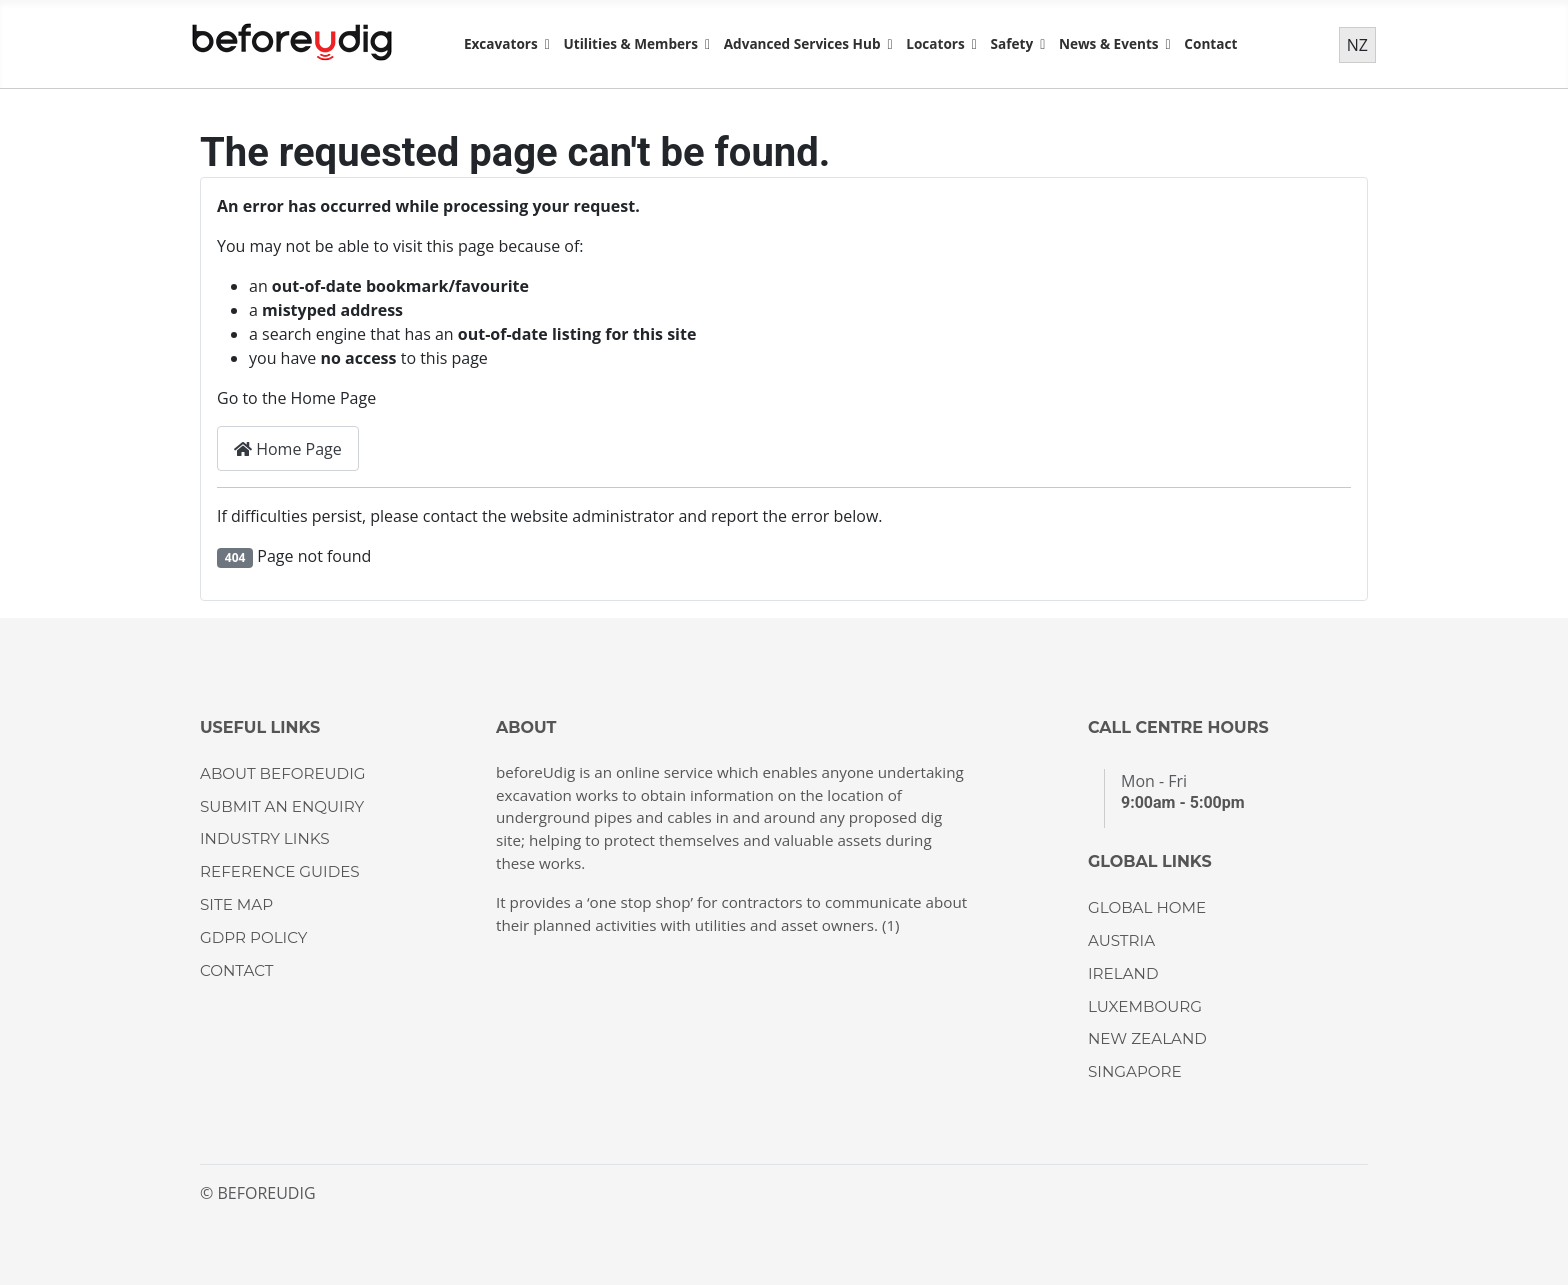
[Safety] (1039, 44)
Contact (1210, 43)
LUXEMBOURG (1145, 1006)
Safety (1012, 43)
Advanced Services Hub (802, 43)
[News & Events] (1165, 44)
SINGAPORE (1135, 1071)
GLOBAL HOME (1147, 907)
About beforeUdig (282, 773)
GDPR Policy (253, 937)
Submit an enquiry (282, 806)
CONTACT (237, 970)
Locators (935, 43)
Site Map (236, 904)
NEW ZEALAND (1147, 1038)
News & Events (1109, 43)
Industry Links (265, 838)
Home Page (288, 449)
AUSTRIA (1121, 940)
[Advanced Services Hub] (887, 44)
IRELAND (1123, 973)
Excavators (501, 43)
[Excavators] (544, 44)
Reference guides (280, 871)
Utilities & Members (630, 43)
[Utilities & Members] (704, 44)
